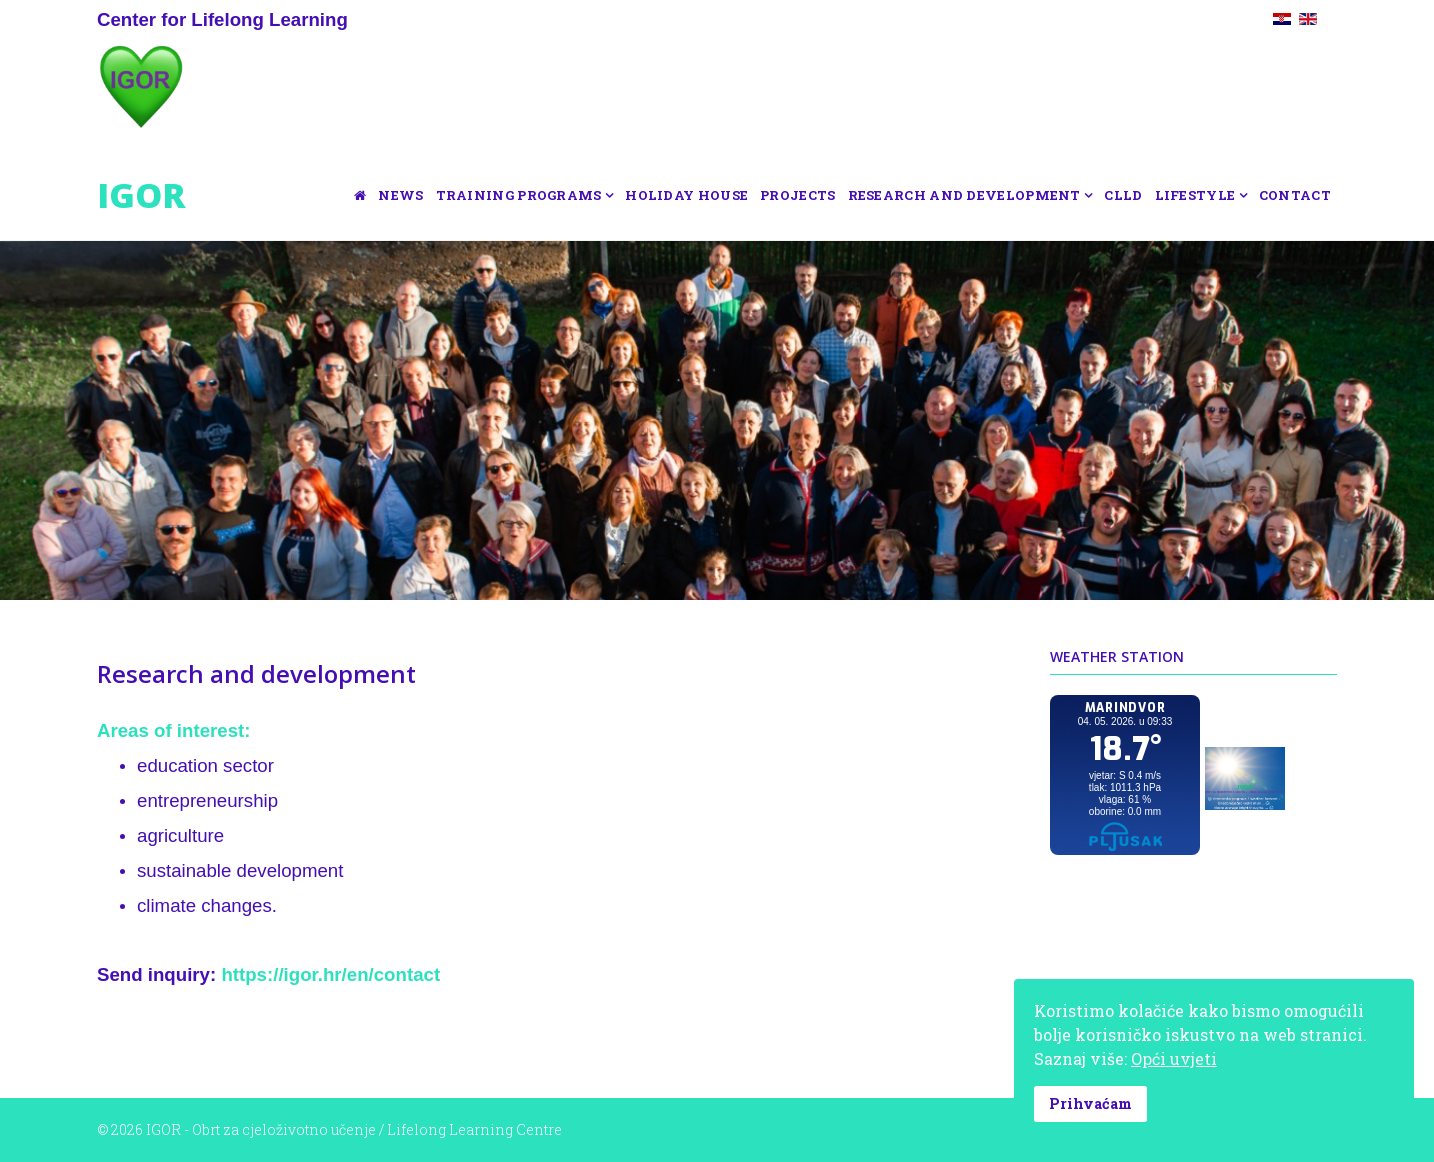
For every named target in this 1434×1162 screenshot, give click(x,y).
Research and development (964, 195)
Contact (1295, 195)
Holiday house (686, 195)
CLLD (1123, 195)
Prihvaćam (1090, 1103)
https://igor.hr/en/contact (330, 974)
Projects (797, 195)
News (400, 195)
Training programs (519, 195)
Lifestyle (1195, 195)
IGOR (141, 195)
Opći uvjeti (1174, 1058)
